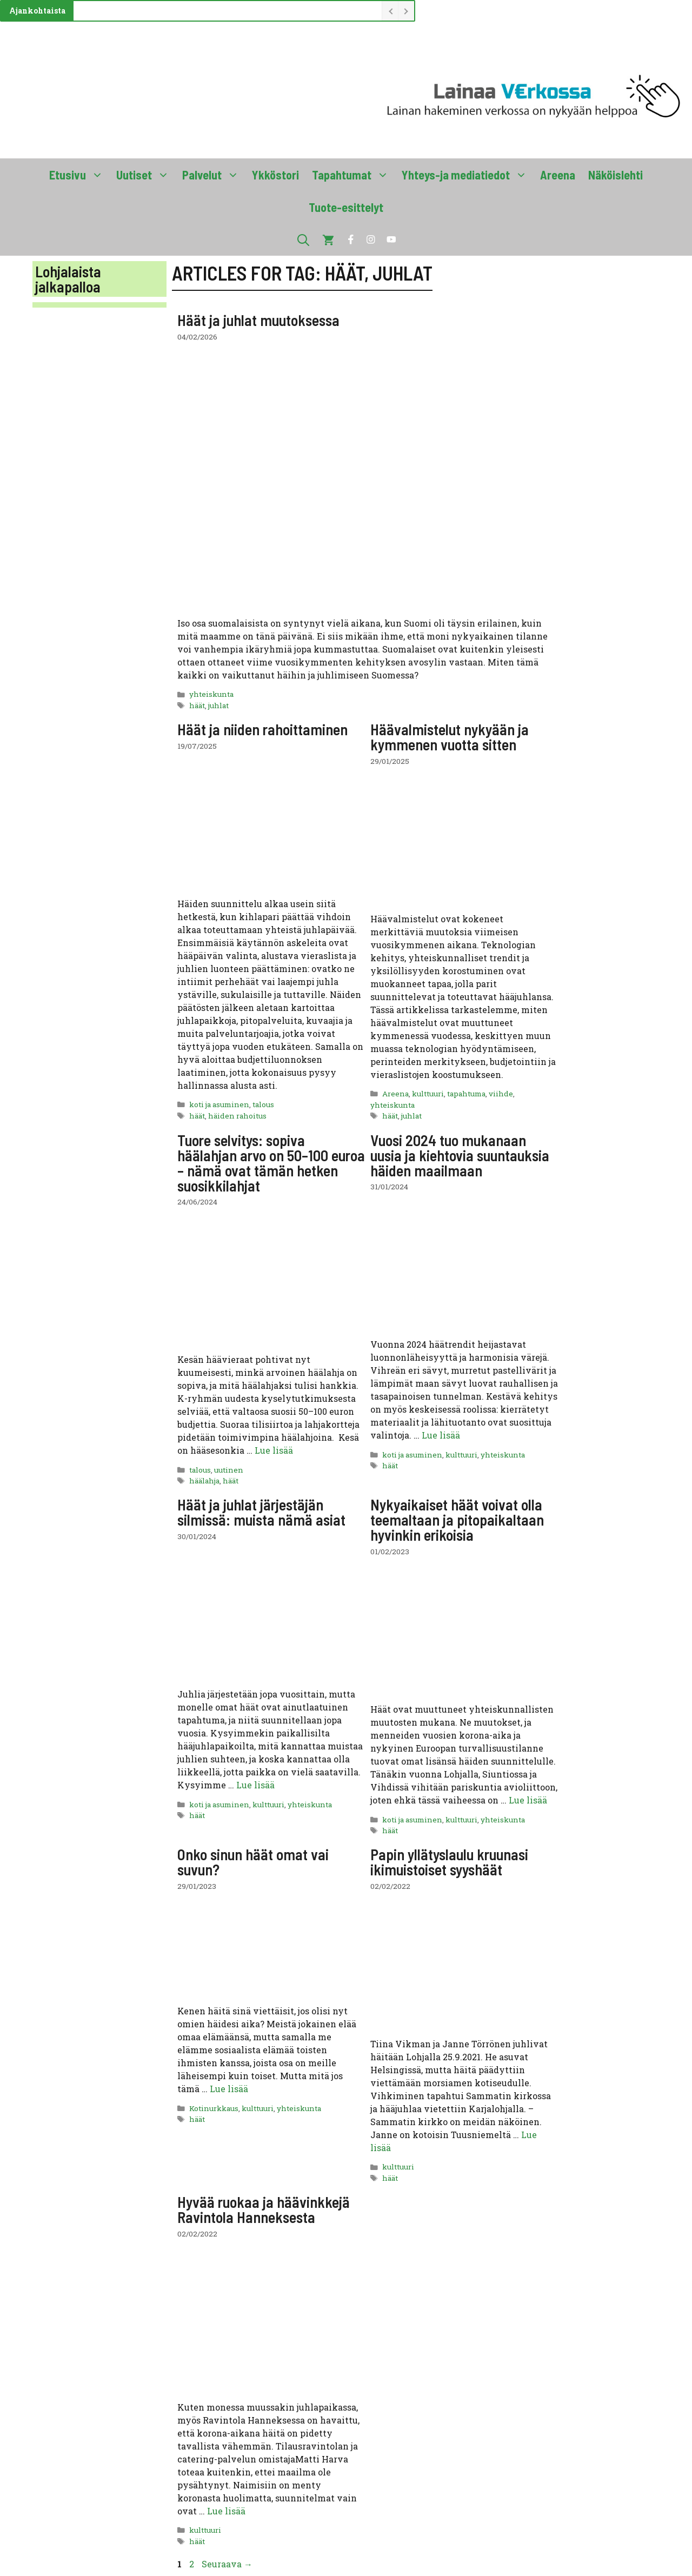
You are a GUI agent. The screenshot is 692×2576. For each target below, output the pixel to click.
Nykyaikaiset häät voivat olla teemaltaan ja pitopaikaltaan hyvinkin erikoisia (457, 1519)
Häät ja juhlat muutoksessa (258, 320)
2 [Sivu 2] (193, 2564)
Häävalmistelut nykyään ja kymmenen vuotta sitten (449, 737)
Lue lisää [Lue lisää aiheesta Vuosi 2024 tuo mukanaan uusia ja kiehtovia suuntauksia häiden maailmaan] (441, 1435)
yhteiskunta (211, 694)
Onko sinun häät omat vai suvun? (253, 1862)
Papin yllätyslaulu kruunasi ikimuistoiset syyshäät (449, 1862)
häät (197, 705)
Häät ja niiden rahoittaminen (262, 729)
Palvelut (213, 174)
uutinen (228, 1470)
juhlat (218, 705)
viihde (501, 1094)
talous (263, 1104)
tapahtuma (466, 1094)
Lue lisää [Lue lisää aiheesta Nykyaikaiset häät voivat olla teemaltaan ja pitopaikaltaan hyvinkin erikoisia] (528, 1800)
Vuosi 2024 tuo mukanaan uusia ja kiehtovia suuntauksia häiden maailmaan (459, 1155)
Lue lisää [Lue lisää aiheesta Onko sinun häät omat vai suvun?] (229, 2088)
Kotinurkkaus (213, 2108)
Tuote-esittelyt (346, 207)
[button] (303, 239)
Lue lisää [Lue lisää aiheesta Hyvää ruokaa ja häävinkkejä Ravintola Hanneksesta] (226, 2511)
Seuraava (227, 2564)
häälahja (204, 1481)
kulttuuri (428, 1094)
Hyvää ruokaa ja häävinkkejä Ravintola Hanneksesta (263, 2209)
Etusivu (79, 174)
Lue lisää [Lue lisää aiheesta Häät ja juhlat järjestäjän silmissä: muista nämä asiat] (255, 1784)
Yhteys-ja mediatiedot (468, 174)
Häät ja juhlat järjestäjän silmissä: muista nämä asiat (261, 1512)
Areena (557, 175)
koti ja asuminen (219, 1104)
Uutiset (146, 174)
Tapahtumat (353, 174)
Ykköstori (275, 175)
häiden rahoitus (237, 1116)
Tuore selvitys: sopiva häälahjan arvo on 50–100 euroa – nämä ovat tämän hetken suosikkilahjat (271, 1163)
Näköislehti (615, 175)
